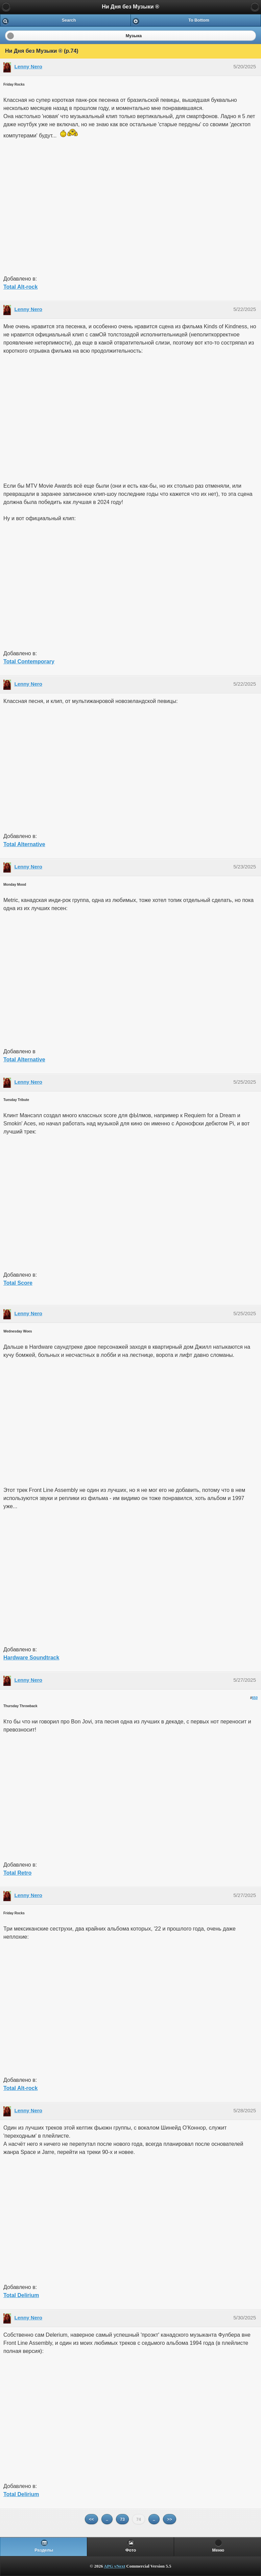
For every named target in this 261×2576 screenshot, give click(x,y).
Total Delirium (21, 2295)
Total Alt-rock (20, 287)
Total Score (17, 1283)
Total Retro (17, 1873)
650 (255, 1698)
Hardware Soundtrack (31, 1657)
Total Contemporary (28, 661)
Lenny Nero (29, 66)
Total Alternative (24, 844)
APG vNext (114, 2566)
